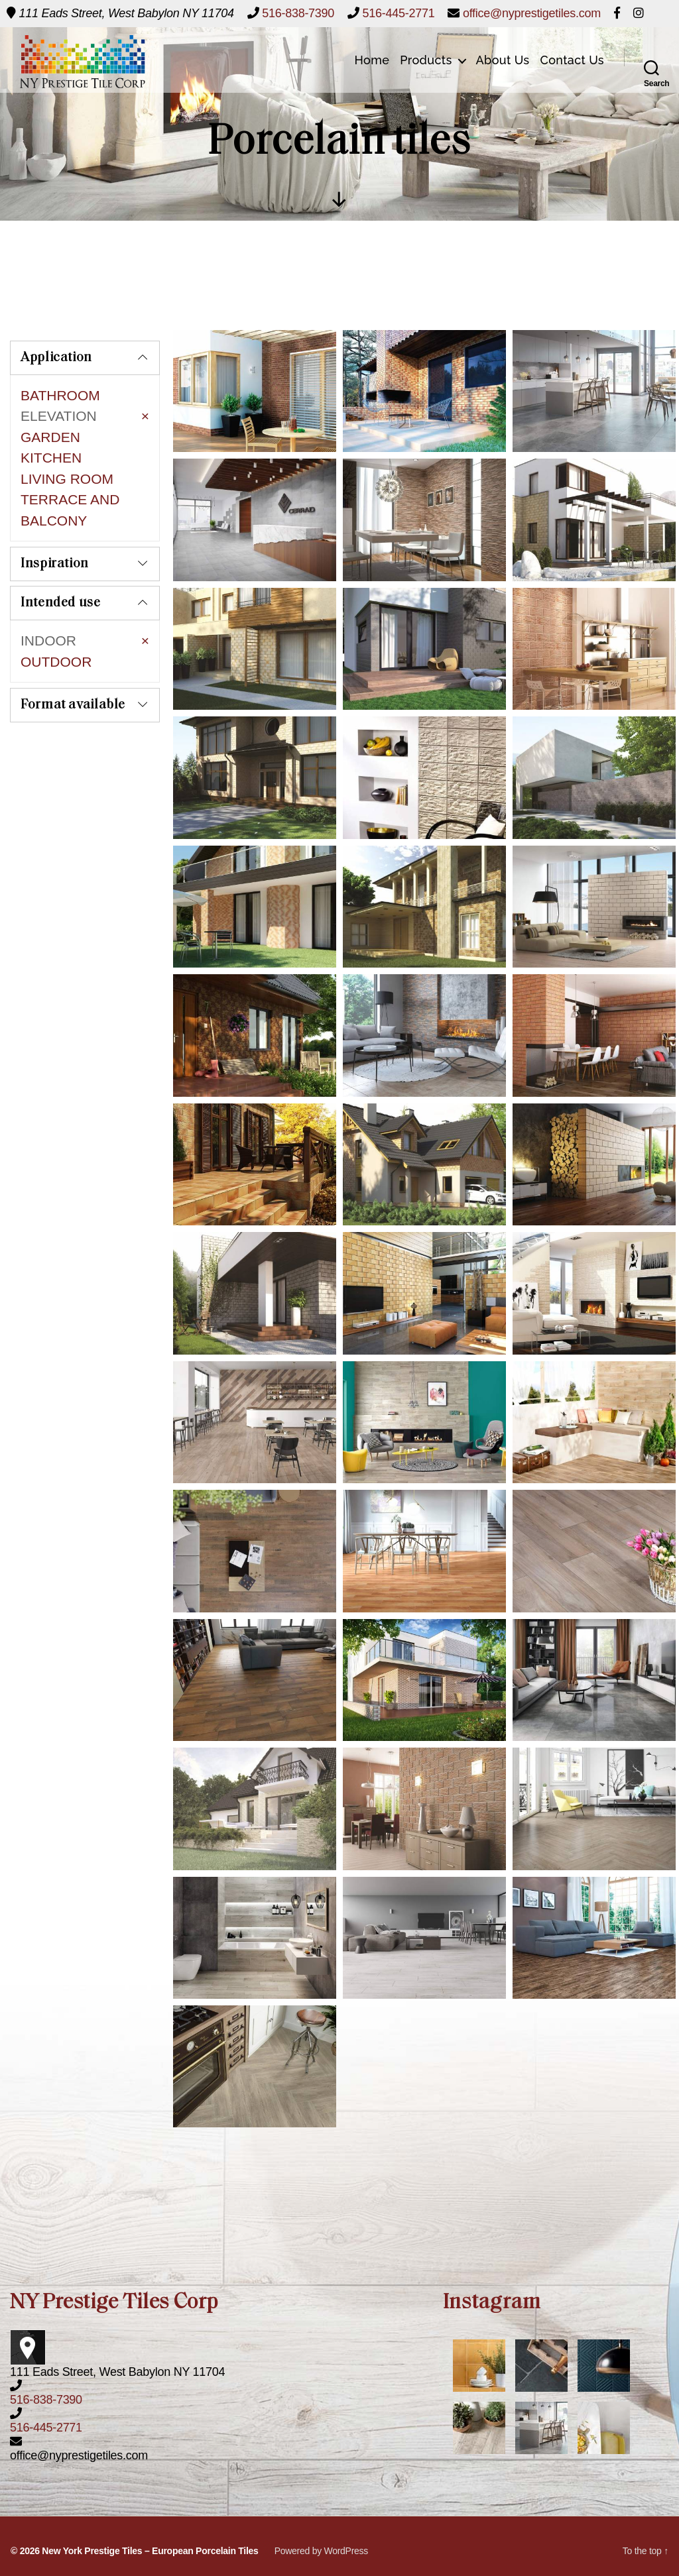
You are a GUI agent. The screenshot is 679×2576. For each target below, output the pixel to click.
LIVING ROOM (67, 478)
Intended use (61, 581)
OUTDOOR (56, 639)
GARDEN (50, 437)
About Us (503, 60)
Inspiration (55, 542)
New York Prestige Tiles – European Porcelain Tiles (150, 2551)
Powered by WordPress (321, 2551)
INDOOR (48, 619)
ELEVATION (59, 415)
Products (426, 60)
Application (56, 357)
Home (371, 60)
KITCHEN (51, 457)
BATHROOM (60, 395)
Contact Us (572, 60)
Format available (73, 675)
